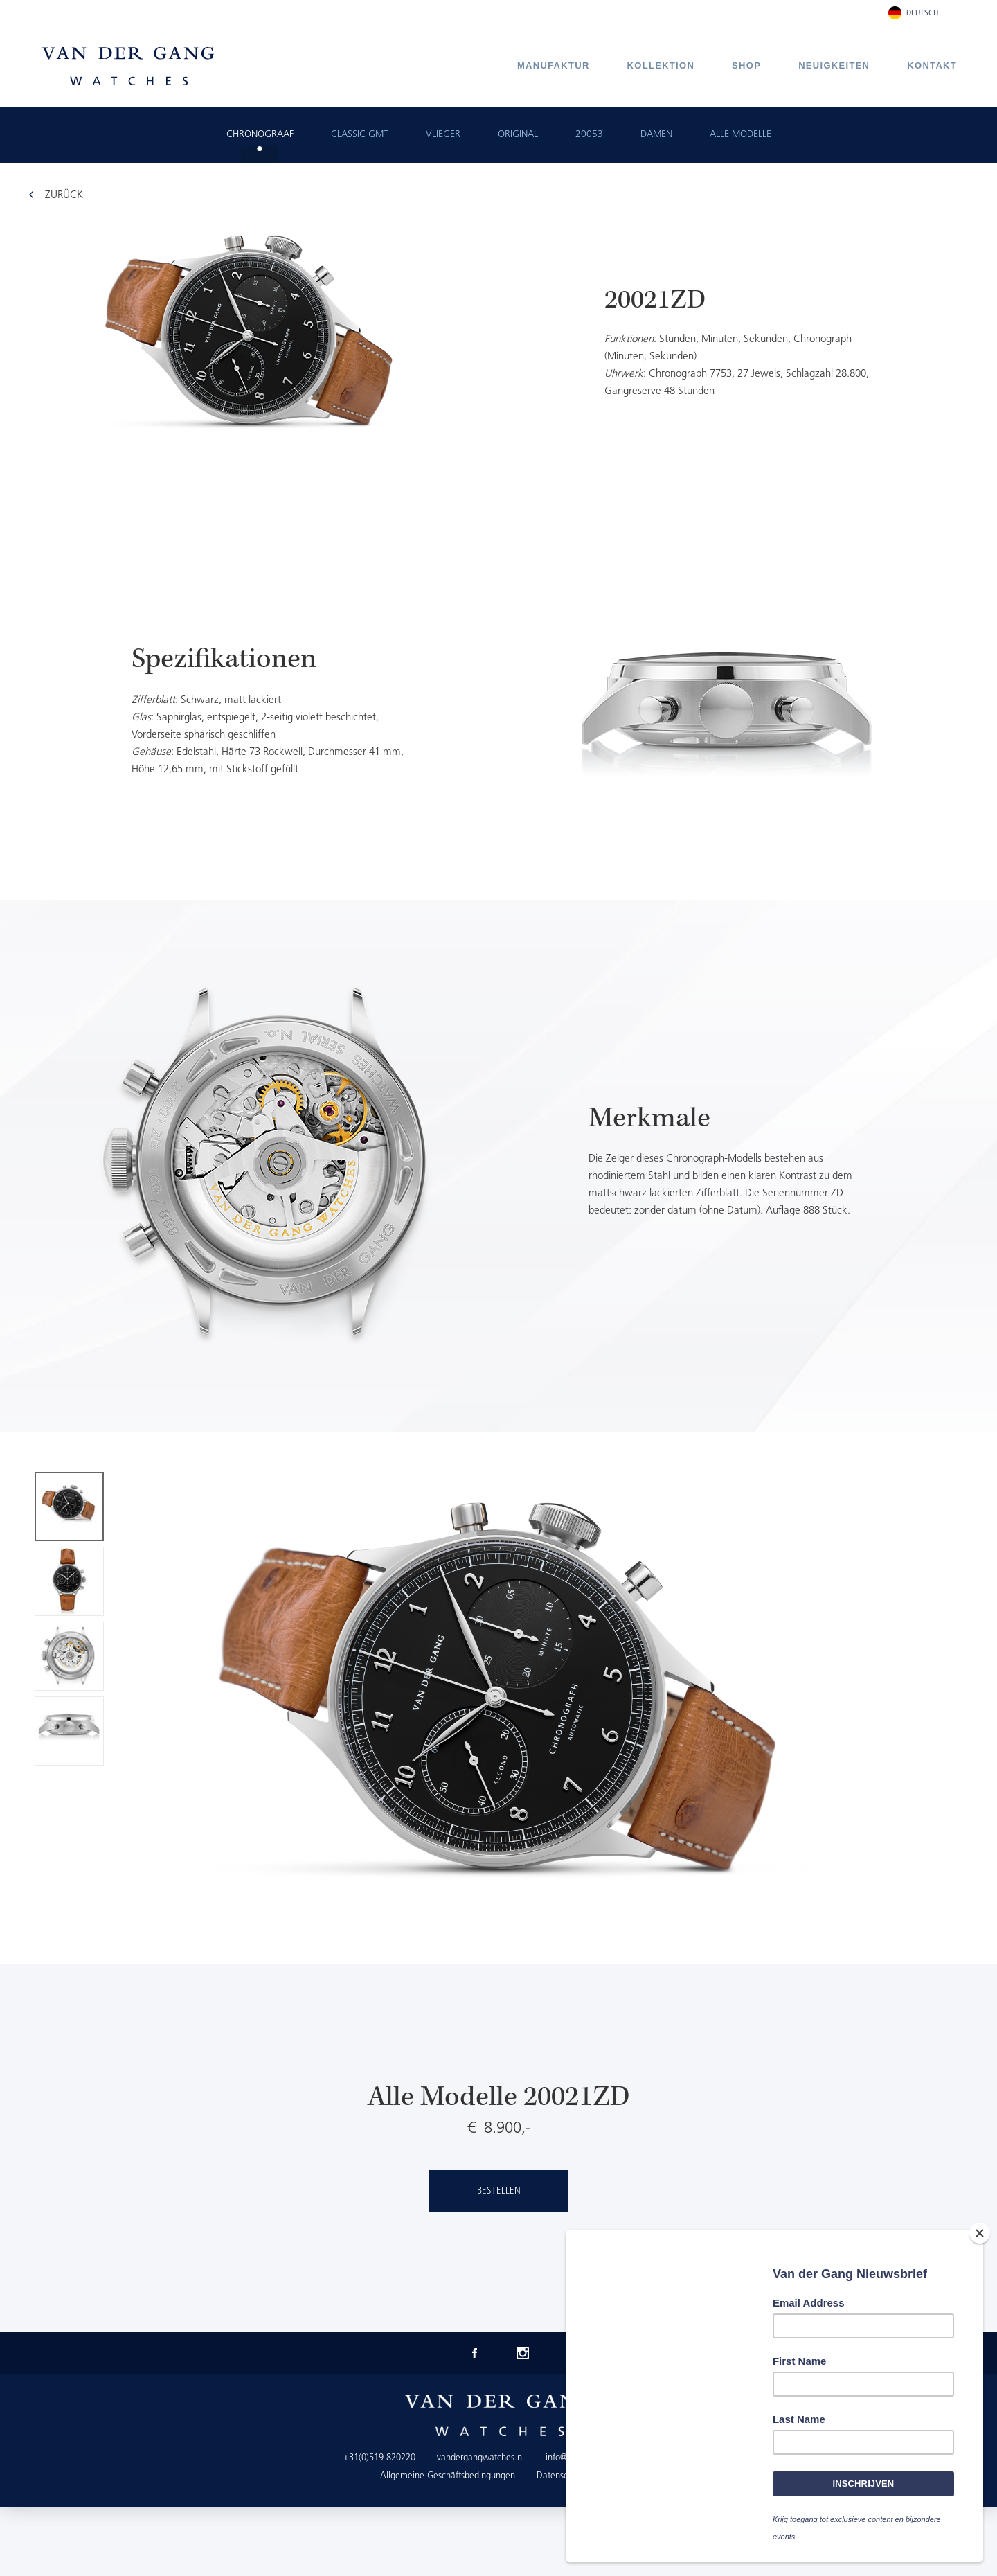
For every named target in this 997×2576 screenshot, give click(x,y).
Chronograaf (260, 135)
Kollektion (661, 65)
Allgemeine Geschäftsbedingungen (447, 2475)
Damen (656, 135)
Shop (746, 65)
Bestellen (499, 2191)
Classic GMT (359, 135)
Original (518, 135)
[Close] (979, 2235)
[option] (498, 715)
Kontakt (932, 65)
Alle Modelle (740, 135)
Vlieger (443, 135)
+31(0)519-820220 (379, 2457)
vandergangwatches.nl (480, 2457)
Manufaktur (553, 65)
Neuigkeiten (834, 65)
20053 (589, 135)
